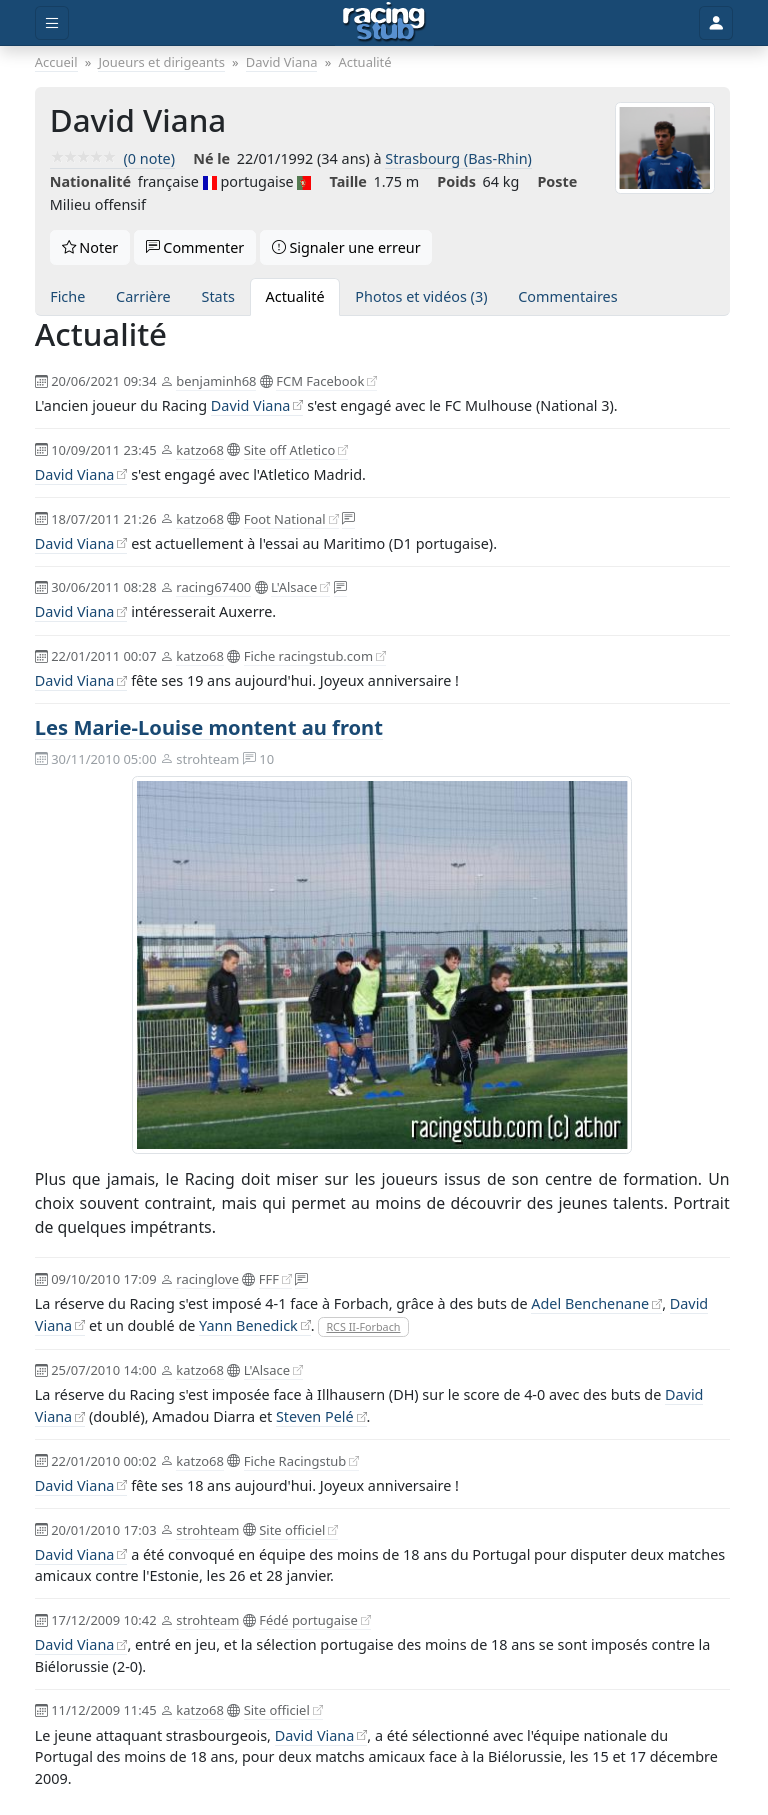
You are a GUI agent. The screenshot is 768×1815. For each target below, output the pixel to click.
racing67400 (213, 587)
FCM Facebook (320, 381)
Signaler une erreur (346, 247)
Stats (218, 296)
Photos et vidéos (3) (421, 296)
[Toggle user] (716, 23)
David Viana (251, 405)
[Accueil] (384, 23)
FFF (269, 1279)
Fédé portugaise (308, 1620)
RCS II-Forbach (363, 1326)
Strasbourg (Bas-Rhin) (458, 158)
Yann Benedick (248, 1325)
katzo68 (200, 450)
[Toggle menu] (52, 23)
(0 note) (112, 158)
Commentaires (567, 296)
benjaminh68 (216, 381)
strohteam (207, 1530)
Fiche (67, 296)
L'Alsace (294, 587)
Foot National (285, 519)
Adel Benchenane (590, 1303)
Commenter (195, 247)
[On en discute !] (348, 519)
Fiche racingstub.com (308, 656)
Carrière (143, 296)
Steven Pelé (315, 1416)
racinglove (207, 1279)
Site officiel (292, 1530)
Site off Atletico (290, 450)
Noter (90, 247)
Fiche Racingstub (295, 1461)
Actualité (295, 296)
